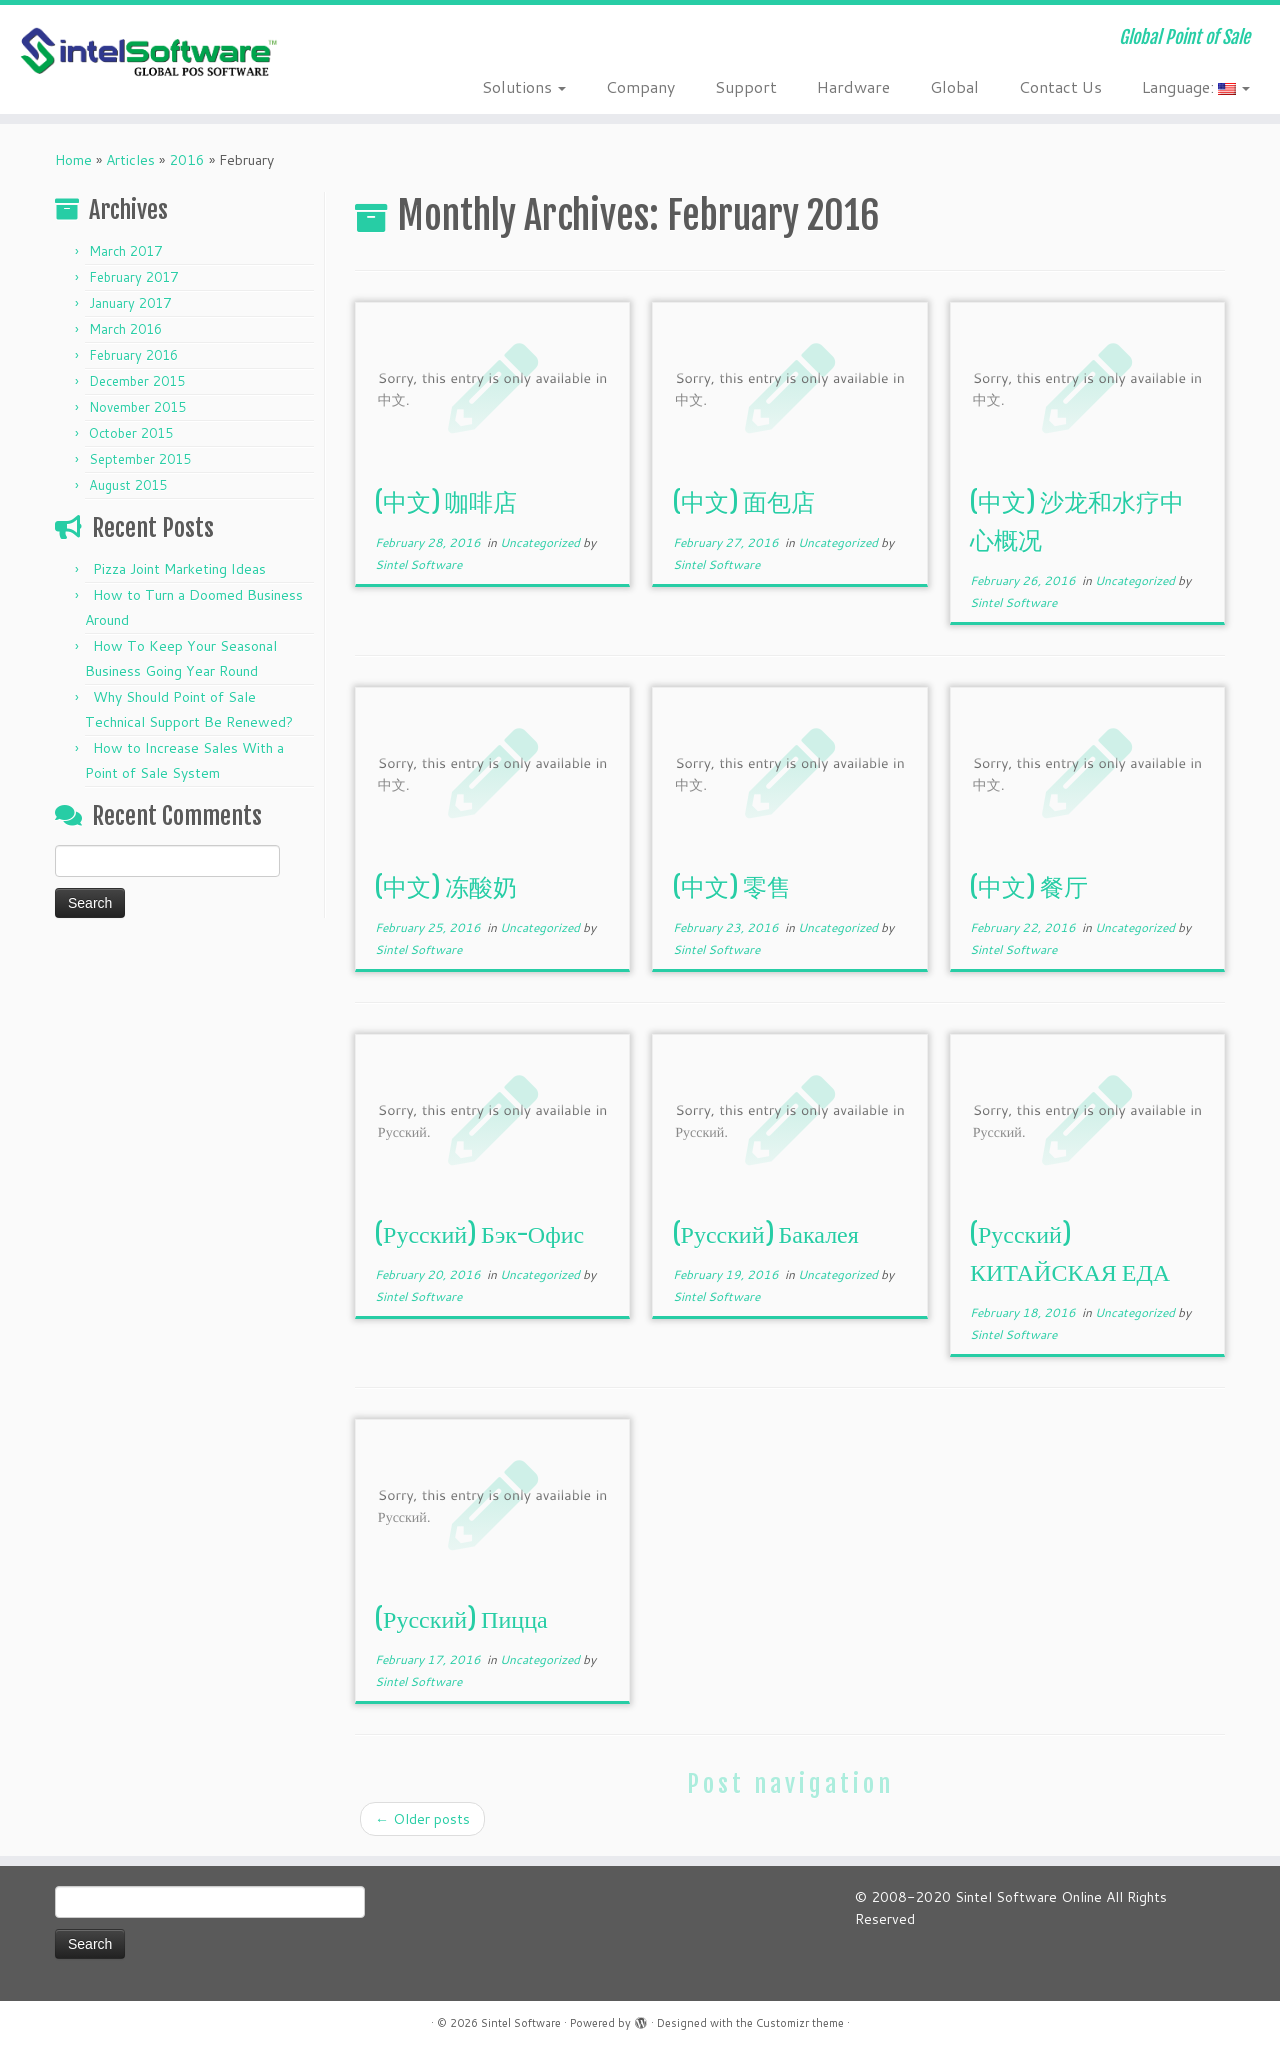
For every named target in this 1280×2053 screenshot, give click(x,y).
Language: (1196, 86)
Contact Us (1060, 86)
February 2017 (133, 277)
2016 (187, 160)
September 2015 (140, 459)
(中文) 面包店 (744, 502)
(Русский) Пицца (461, 1619)
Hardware (853, 86)
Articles (130, 160)
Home (73, 160)
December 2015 (137, 381)
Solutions (524, 86)
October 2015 (131, 433)
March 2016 (125, 329)
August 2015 (128, 485)
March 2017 (125, 251)
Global (954, 86)
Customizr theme (800, 2023)
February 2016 (133, 355)
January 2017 (130, 303)
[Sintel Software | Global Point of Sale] (147, 53)
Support (746, 86)
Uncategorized (541, 542)
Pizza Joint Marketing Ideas (179, 569)
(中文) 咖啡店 (446, 502)
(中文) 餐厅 (1029, 887)
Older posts (422, 1819)
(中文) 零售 (732, 887)
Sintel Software (418, 564)
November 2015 (137, 407)
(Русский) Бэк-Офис (479, 1234)
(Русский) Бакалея (766, 1234)
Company (640, 86)
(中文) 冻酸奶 (446, 887)
